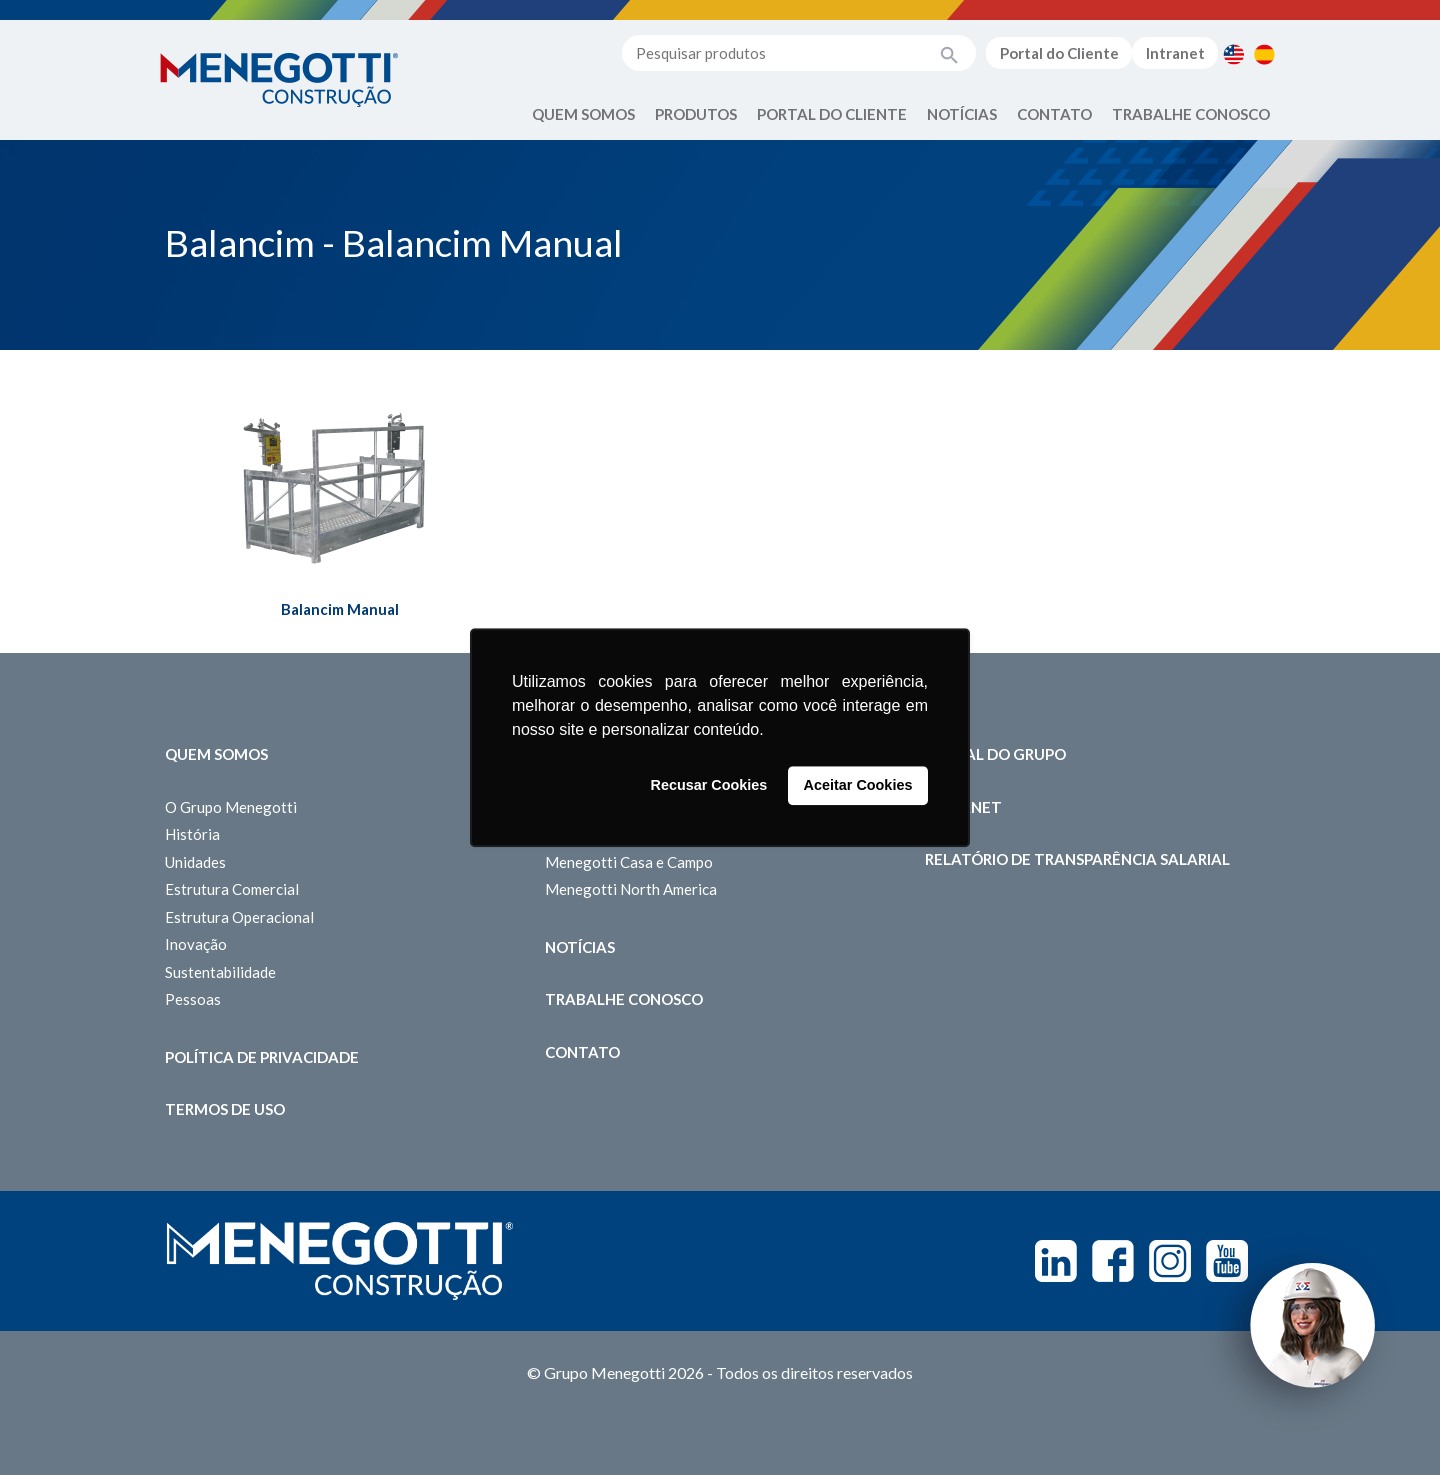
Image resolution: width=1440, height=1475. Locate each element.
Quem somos (216, 754)
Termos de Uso (225, 1109)
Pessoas (193, 999)
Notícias (962, 114)
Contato (1054, 114)
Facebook (1113, 1261)
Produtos (696, 114)
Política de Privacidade (262, 1057)
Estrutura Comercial (232, 889)
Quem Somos (583, 114)
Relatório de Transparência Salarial (1077, 859)
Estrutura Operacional (239, 917)
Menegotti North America (631, 889)
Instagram (1170, 1261)
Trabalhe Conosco (1191, 114)
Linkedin (1056, 1261)
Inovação (196, 944)
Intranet (1175, 53)
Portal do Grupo (995, 754)
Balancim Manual (340, 609)
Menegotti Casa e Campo (629, 862)
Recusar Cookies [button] (709, 786)
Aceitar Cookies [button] (858, 786)
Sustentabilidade (220, 972)
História (192, 834)
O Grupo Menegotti (231, 807)
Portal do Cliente (1059, 53)
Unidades (195, 862)
